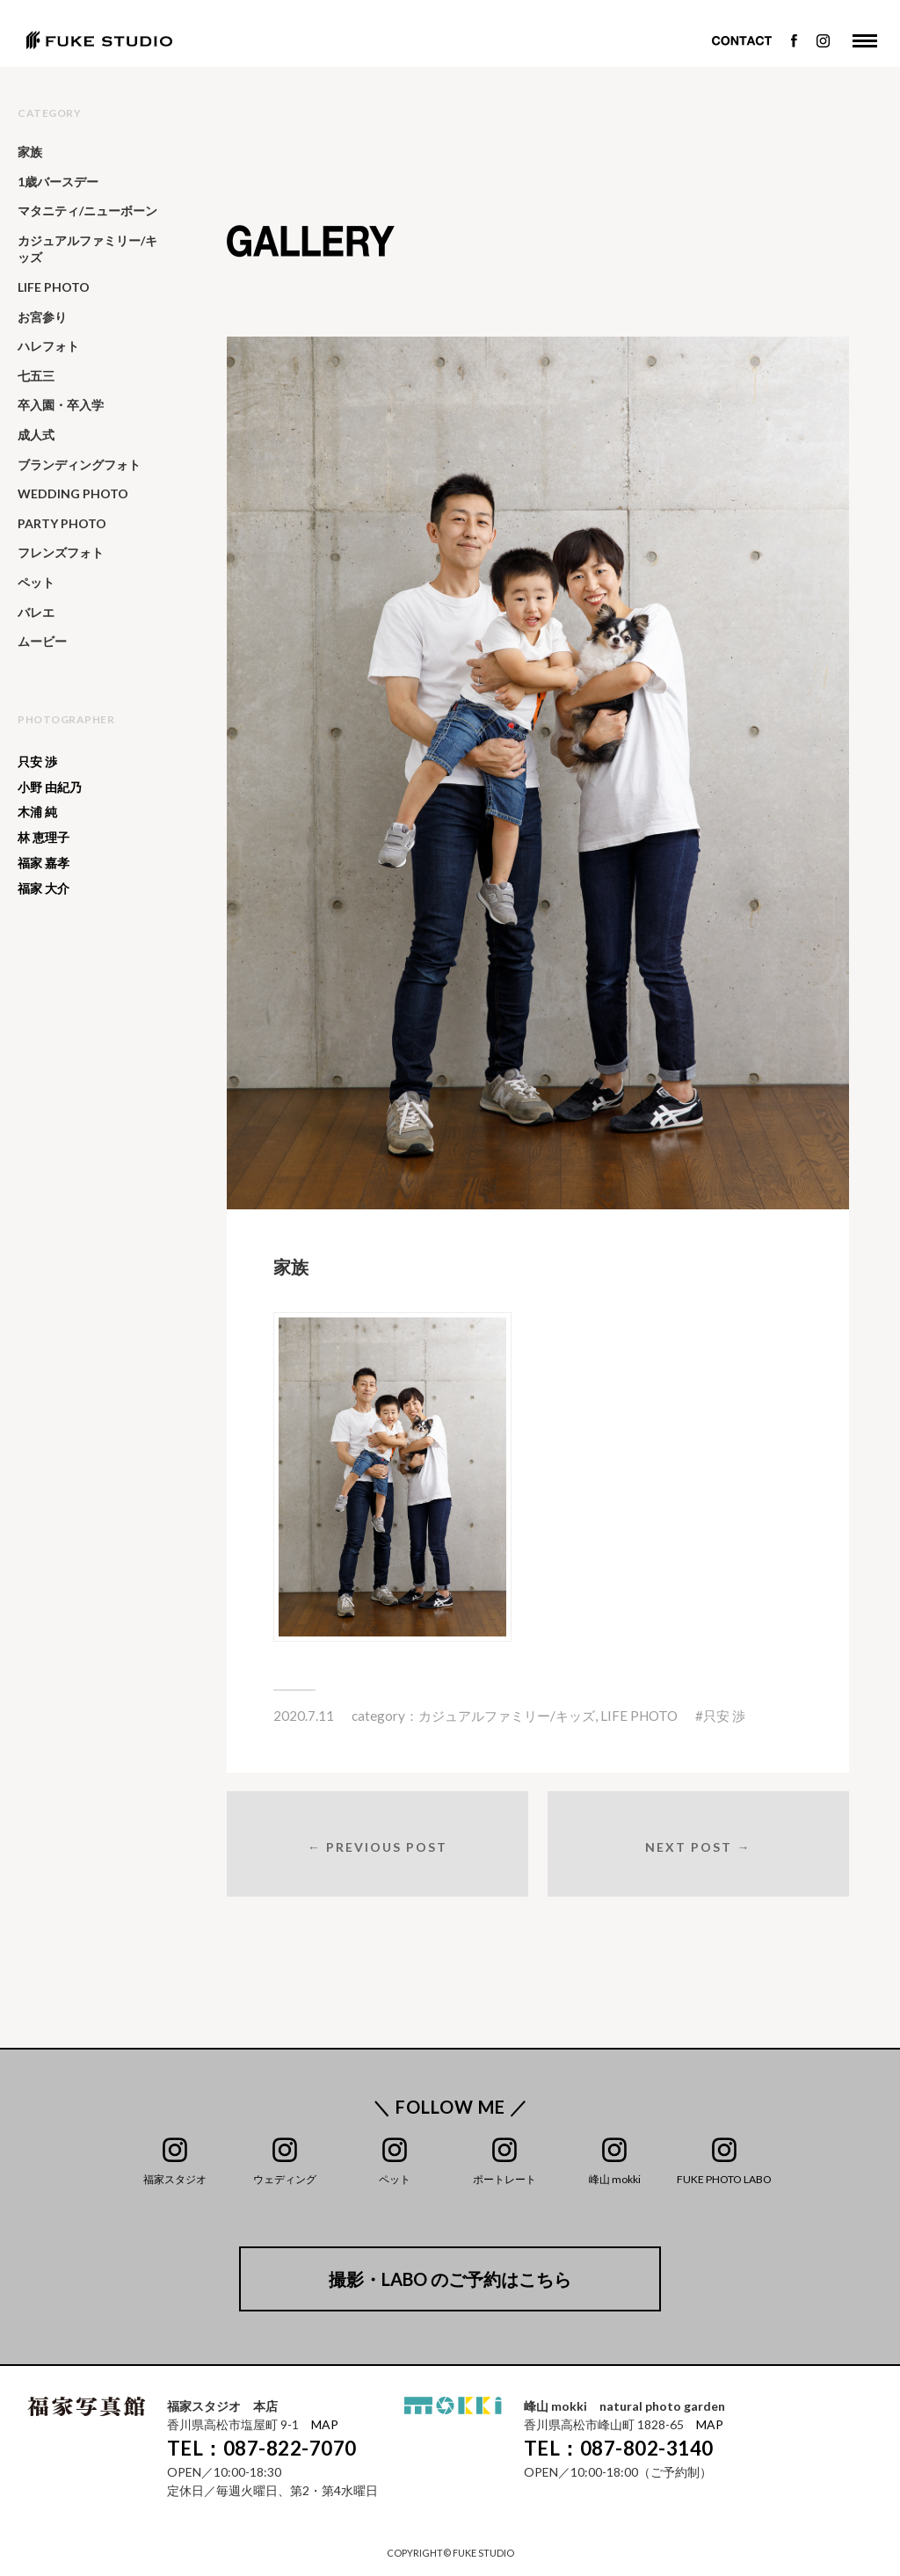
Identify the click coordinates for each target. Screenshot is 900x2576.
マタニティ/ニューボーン (87, 210)
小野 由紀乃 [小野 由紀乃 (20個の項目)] (50, 787)
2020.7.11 (303, 1715)
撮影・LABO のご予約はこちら (450, 2278)
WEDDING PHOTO (73, 493)
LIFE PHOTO (639, 1715)
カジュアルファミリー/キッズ (506, 1715)
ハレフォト (48, 345)
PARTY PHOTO (62, 523)
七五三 (36, 375)
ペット (36, 582)
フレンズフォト (61, 552)
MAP (324, 2424)
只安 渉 (724, 1715)
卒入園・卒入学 (61, 404)
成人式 (36, 434)
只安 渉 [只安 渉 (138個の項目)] (37, 762)
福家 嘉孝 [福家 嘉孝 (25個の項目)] (43, 863)
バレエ (36, 612)
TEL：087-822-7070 (262, 2448)
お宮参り (42, 316)
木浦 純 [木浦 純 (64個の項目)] (37, 812)
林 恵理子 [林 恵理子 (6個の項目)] (43, 838)
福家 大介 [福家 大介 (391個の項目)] (43, 889)
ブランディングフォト (79, 464)
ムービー (42, 641)
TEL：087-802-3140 (619, 2448)
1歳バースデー (58, 181)
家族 (30, 151)
